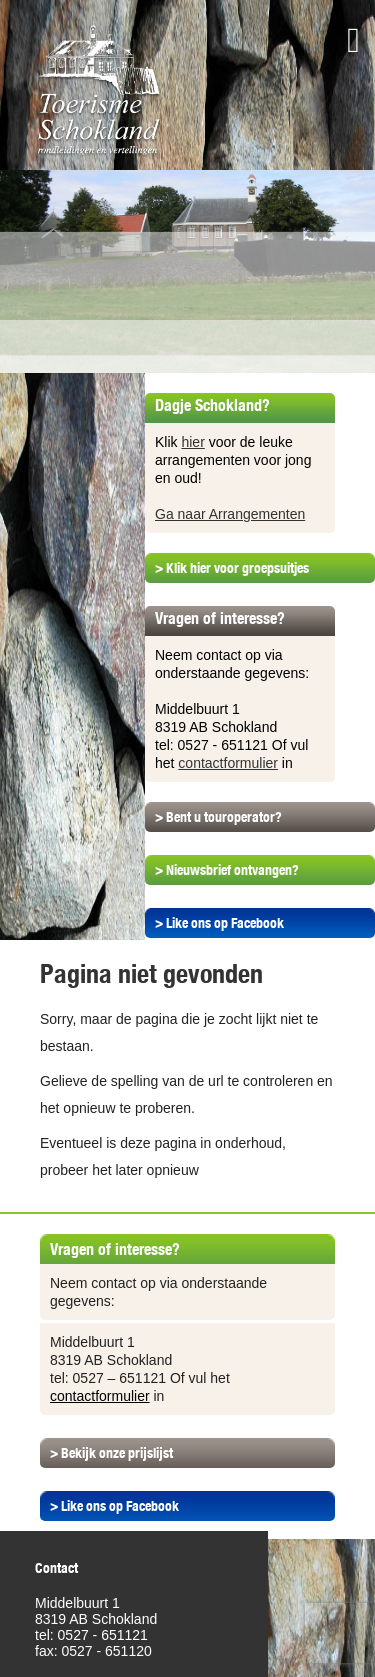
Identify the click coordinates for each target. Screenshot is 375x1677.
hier (192, 442)
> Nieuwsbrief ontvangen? (227, 870)
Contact (56, 1568)
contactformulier (228, 763)
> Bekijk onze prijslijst (111, 1453)
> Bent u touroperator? (218, 817)
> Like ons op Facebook (219, 923)
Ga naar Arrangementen (230, 514)
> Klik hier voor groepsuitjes (232, 568)
